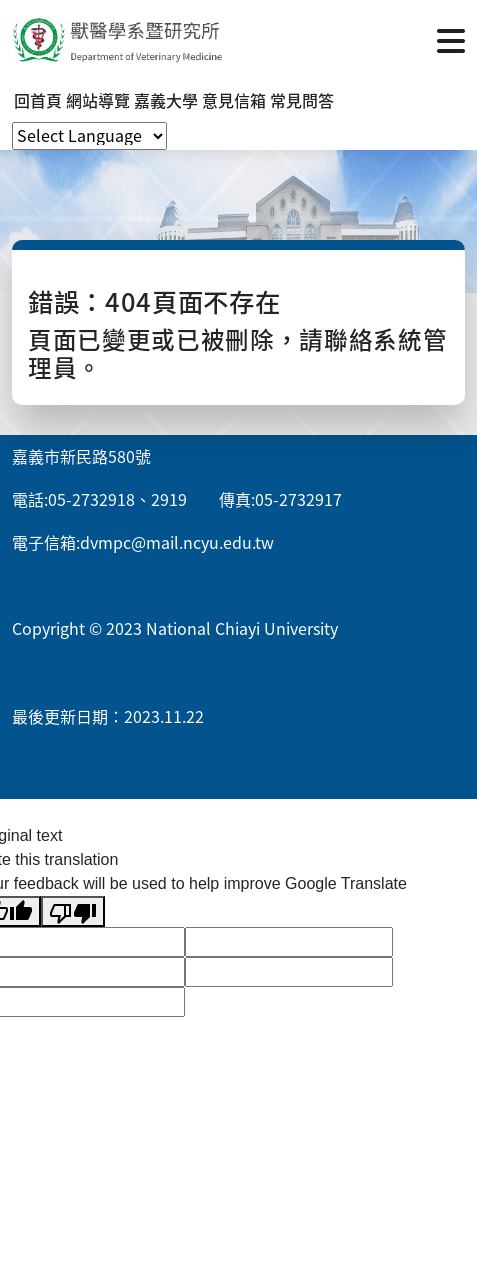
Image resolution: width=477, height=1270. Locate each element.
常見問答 (302, 100)
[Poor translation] (73, 911)
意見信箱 (234, 100)
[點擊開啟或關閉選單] (451, 39)
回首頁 (38, 100)
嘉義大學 (166, 100)
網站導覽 (98, 100)
